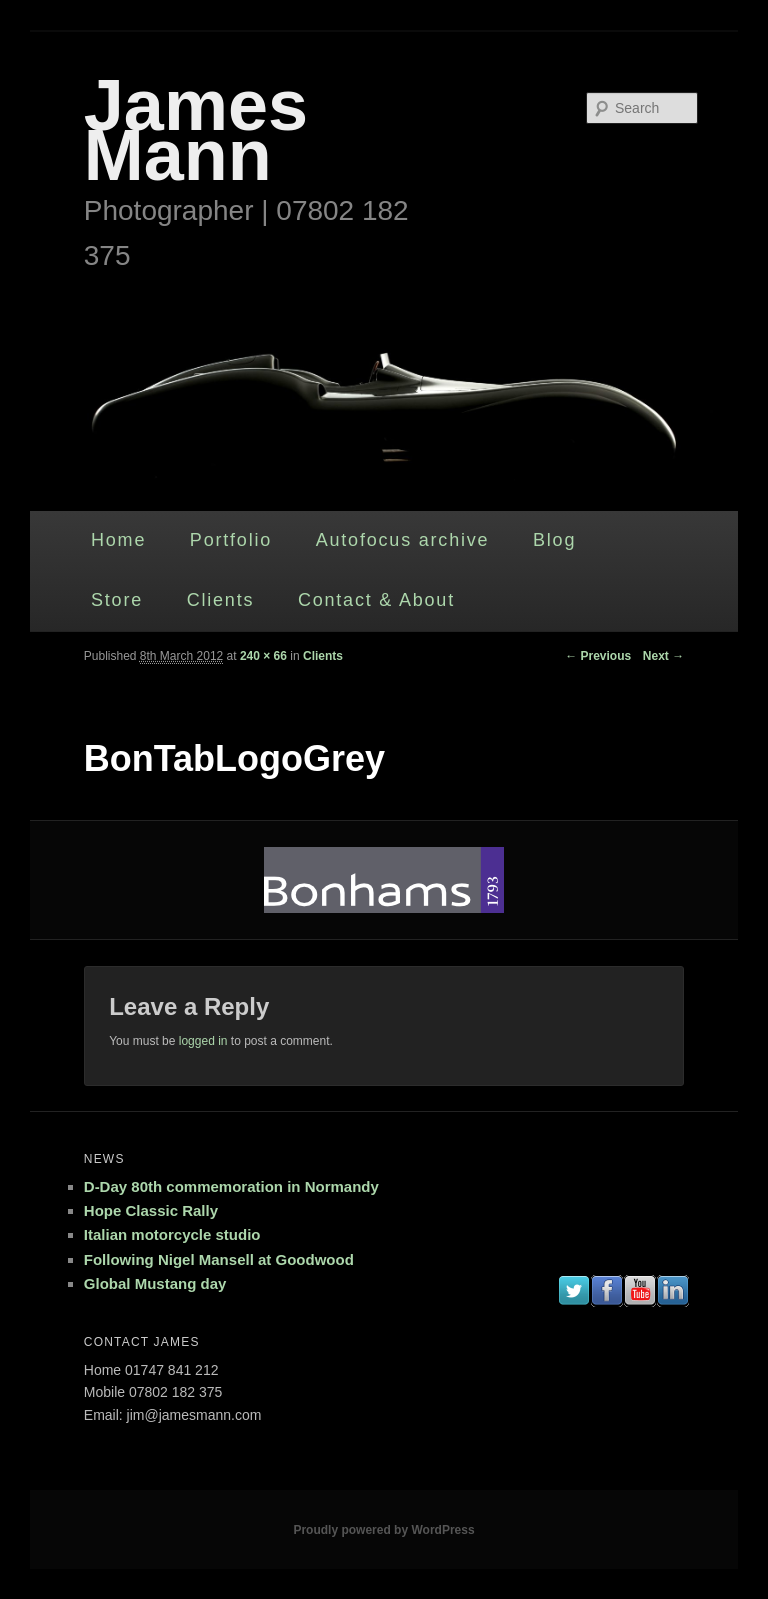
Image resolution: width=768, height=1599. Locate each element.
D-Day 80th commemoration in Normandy (231, 1186)
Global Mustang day (155, 1283)
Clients (221, 600)
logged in (203, 1041)
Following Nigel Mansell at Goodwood (219, 1259)
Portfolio (231, 540)
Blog (554, 540)
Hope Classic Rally (151, 1210)
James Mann (196, 130)
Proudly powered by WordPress (383, 1530)
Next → (663, 656)
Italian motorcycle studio (172, 1234)
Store (117, 600)
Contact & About (376, 600)
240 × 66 (263, 656)
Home (118, 540)
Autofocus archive (403, 540)
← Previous (598, 656)
